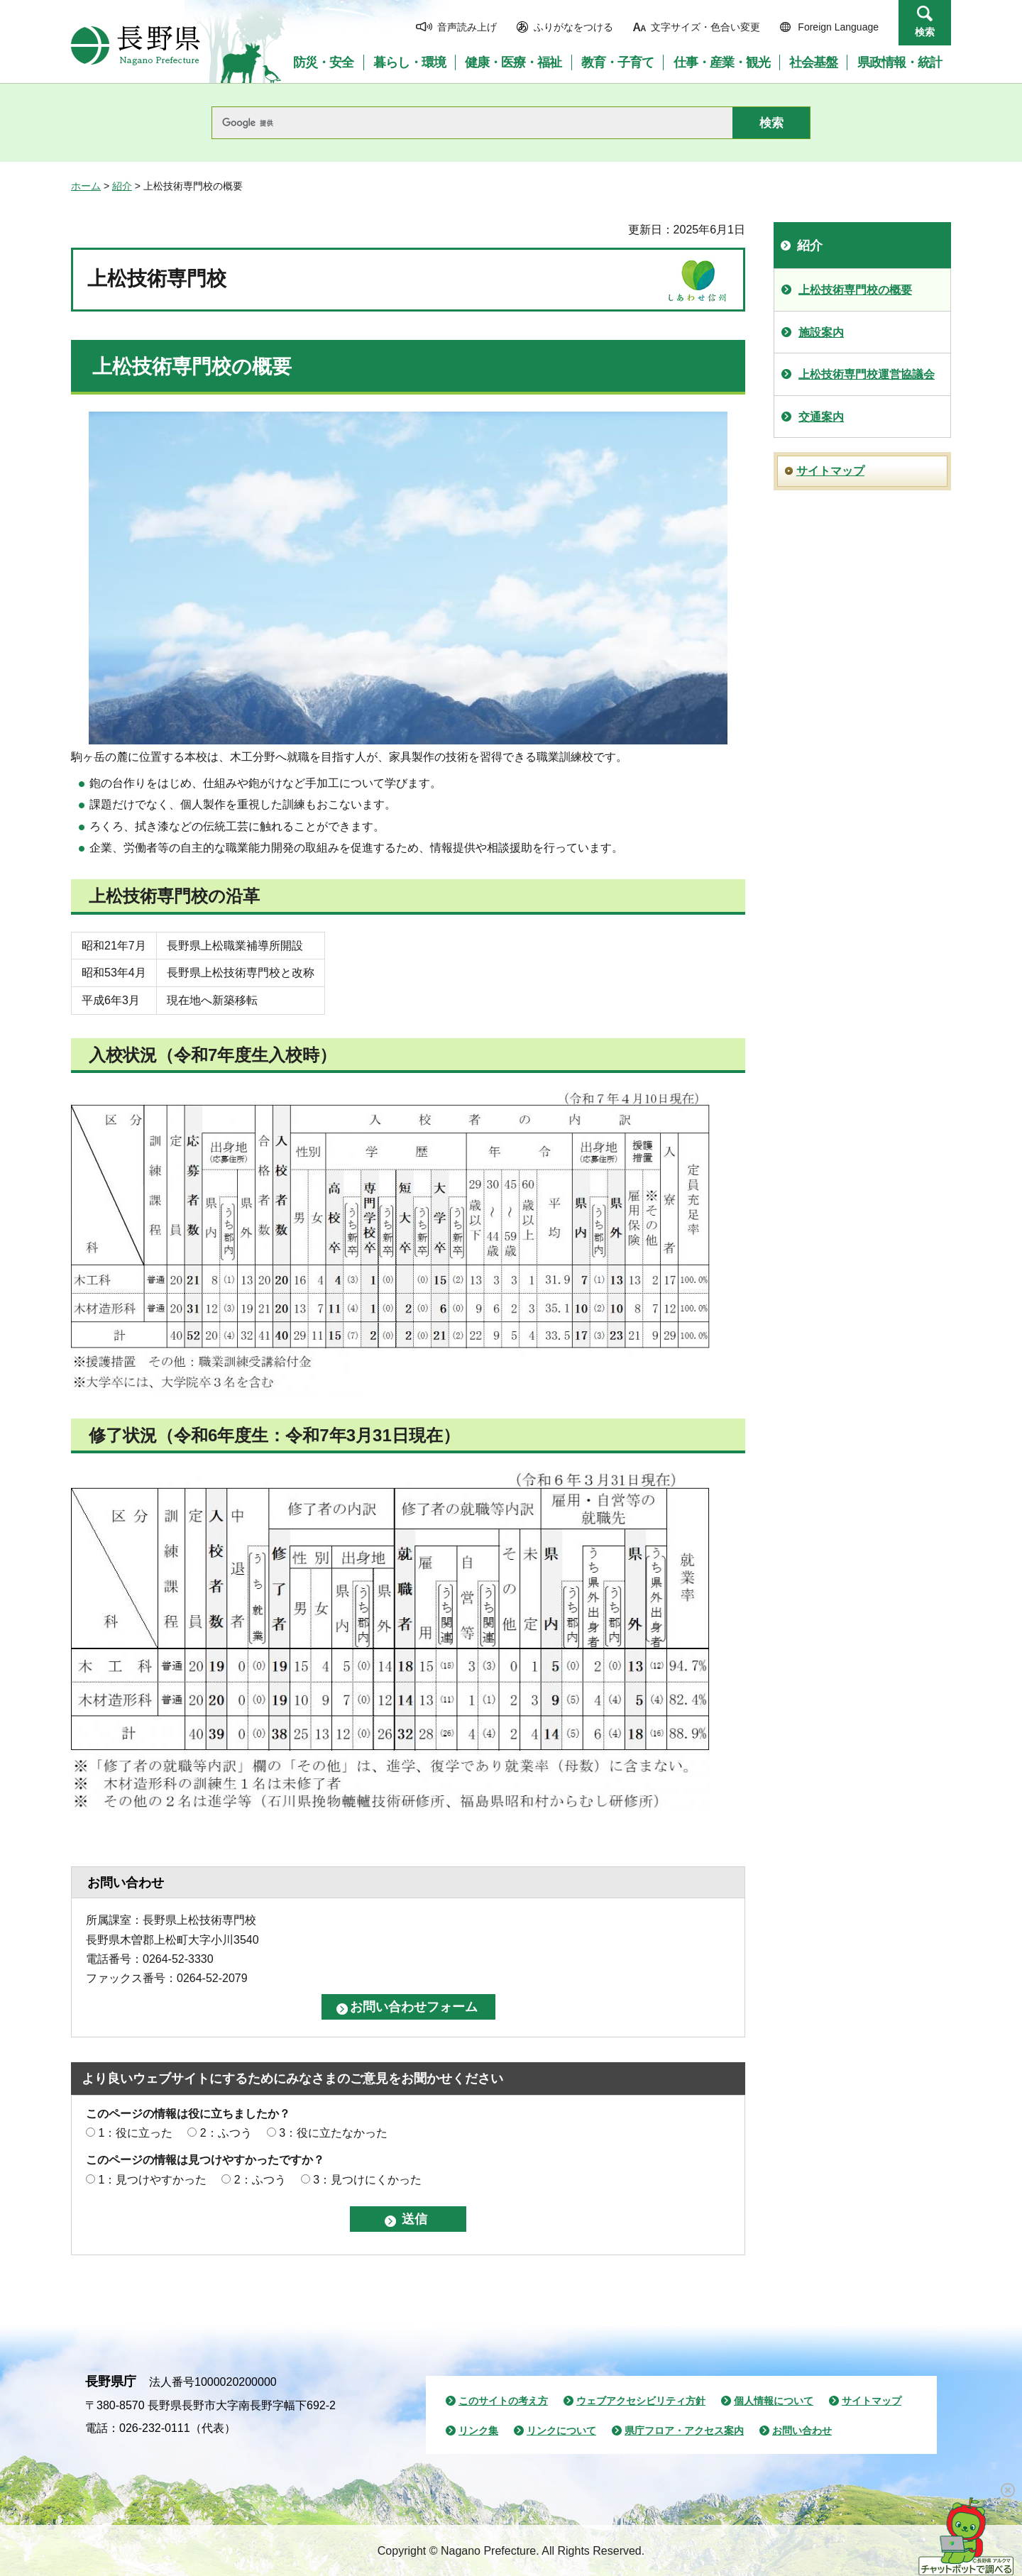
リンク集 (478, 2430)
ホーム (86, 186)
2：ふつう (226, 2133)
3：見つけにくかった (367, 2180)
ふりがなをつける (573, 27)
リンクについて (561, 2430)
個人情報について (773, 2400)
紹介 (122, 186)
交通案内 (821, 417)
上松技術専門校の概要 (855, 290)
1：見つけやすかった (152, 2180)
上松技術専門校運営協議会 (866, 374)
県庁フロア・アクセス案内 (684, 2430)
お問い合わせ (802, 2430)
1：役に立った (135, 2133)
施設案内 (821, 332)
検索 (925, 32)
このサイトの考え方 (503, 2400)
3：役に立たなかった (333, 2133)
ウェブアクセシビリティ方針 (640, 2400)
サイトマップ (830, 471)
